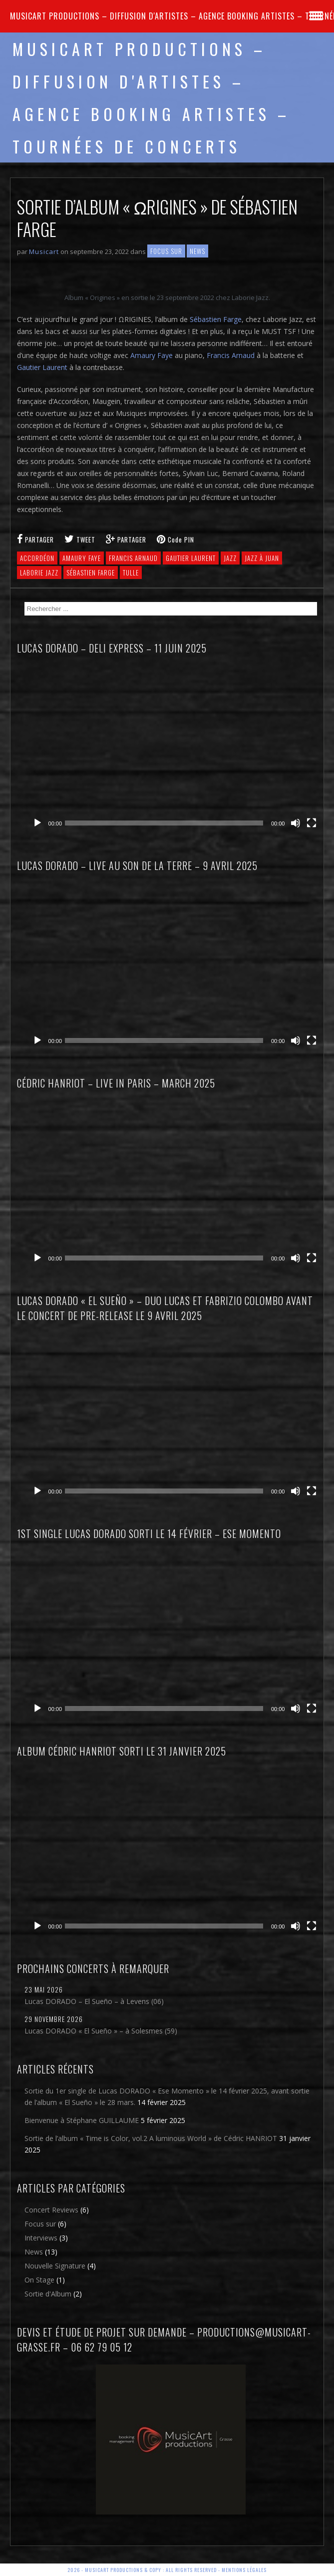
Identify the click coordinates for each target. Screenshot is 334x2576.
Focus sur (166, 251)
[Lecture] (37, 823)
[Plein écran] (312, 823)
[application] (174, 749)
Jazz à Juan (262, 558)
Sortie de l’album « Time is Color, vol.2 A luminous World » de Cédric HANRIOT (150, 2138)
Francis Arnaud (231, 355)
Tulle (131, 573)
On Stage (39, 2279)
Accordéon (37, 558)
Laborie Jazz (39, 573)
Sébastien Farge (216, 319)
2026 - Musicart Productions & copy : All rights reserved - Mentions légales (167, 2570)
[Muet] (296, 823)
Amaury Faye (151, 355)
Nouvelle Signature (54, 2265)
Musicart (44, 251)
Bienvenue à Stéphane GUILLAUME (81, 2120)
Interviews (40, 2237)
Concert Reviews (51, 2209)
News (197, 251)
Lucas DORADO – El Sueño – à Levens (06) (94, 2001)
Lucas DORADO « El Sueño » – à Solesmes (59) (100, 2031)
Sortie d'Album (47, 2293)
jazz (230, 558)
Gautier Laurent (42, 367)
